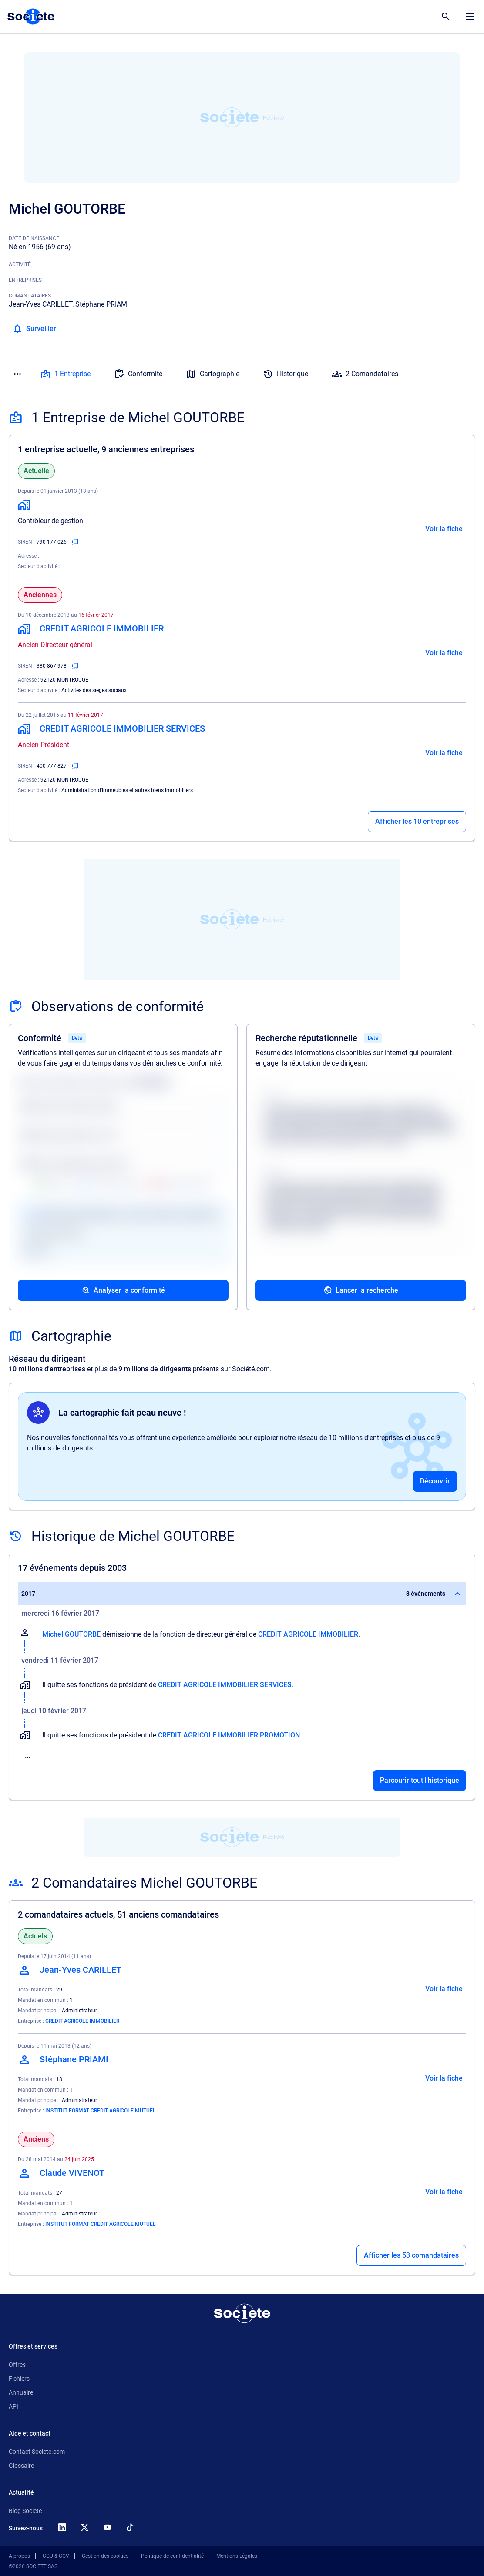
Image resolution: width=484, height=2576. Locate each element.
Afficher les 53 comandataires (411, 2255)
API (13, 2406)
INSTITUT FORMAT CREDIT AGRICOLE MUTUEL (100, 2111)
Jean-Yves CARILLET (40, 304)
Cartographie (212, 374)
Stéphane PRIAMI (102, 304)
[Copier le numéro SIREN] (75, 542)
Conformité (138, 374)
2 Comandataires (365, 374)
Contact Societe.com (37, 2451)
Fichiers (19, 2378)
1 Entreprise (65, 374)
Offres (17, 2364)
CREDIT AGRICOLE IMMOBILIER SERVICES (225, 1685)
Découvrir (435, 1481)
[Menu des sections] (17, 374)
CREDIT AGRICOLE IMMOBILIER (308, 1634)
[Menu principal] (470, 16)
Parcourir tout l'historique (419, 1780)
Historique (285, 374)
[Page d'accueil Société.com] (31, 16)
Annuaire (21, 2392)
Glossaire (21, 2465)
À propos (19, 2556)
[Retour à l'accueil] (242, 2313)
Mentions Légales (236, 2556)
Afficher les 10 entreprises (417, 821)
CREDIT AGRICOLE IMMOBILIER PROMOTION (229, 1735)
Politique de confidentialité (172, 2556)
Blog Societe (25, 2510)
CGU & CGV (56, 2556)
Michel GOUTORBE (71, 1634)
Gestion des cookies (105, 2556)
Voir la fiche (444, 529)
